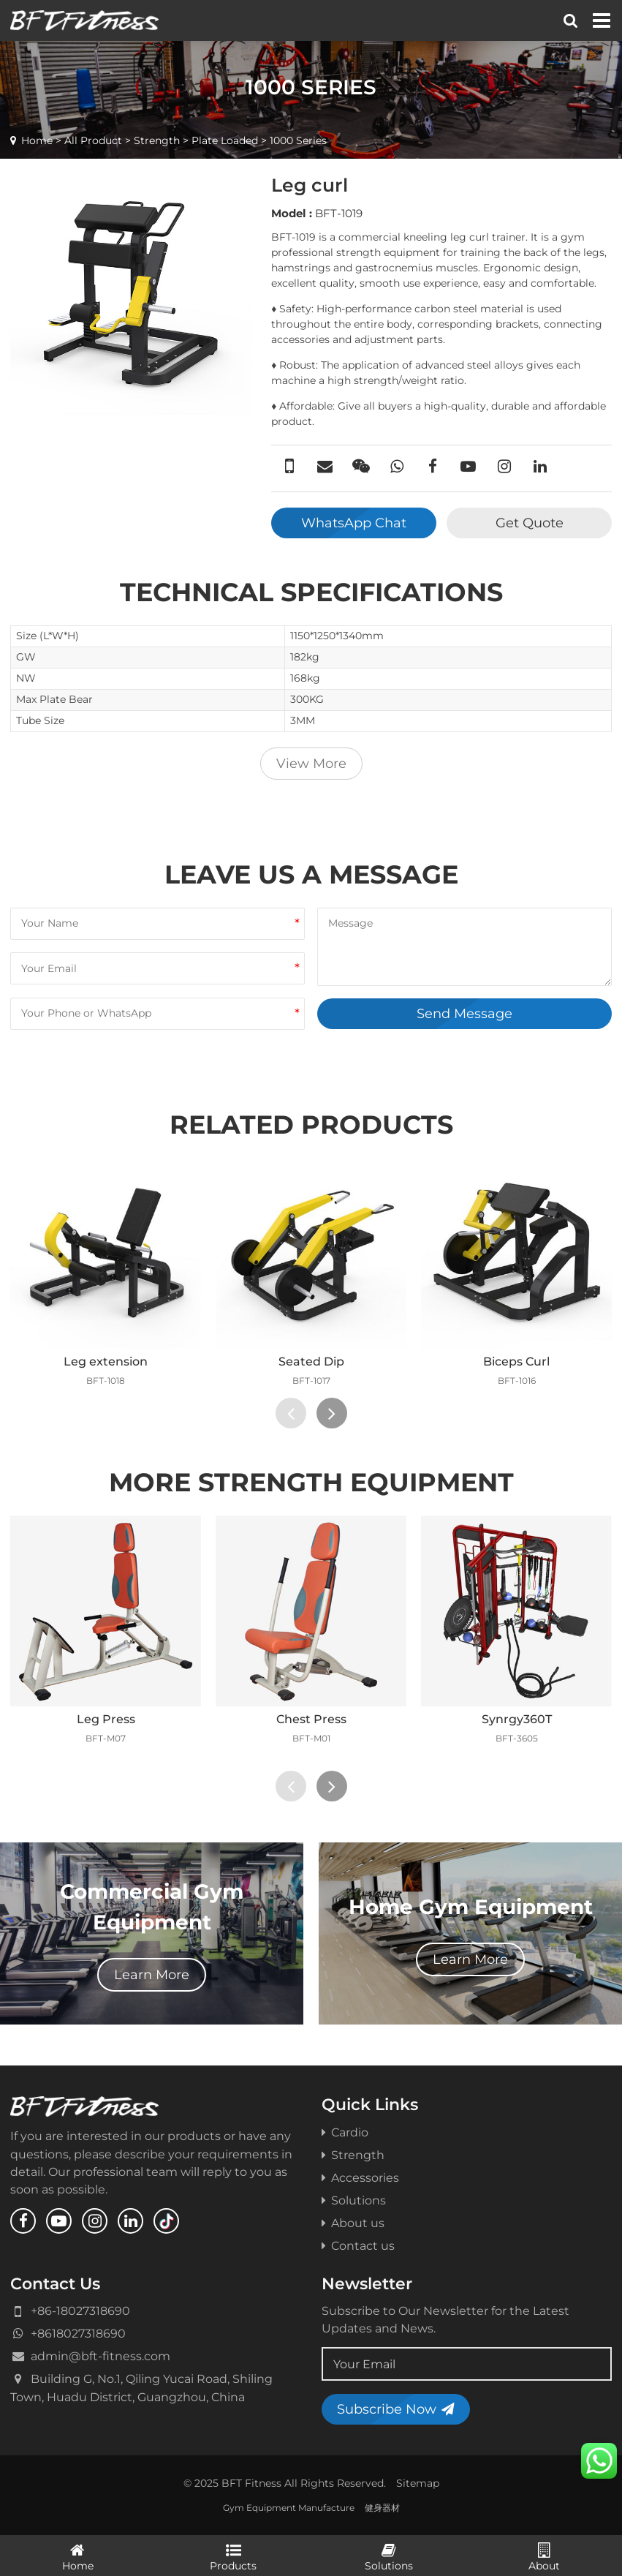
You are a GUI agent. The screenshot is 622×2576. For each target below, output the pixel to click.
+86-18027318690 (80, 2310)
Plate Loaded (224, 140)
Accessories (360, 2177)
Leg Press (106, 1718)
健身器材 (382, 2507)
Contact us (358, 2245)
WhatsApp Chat (353, 522)
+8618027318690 (78, 2333)
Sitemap (417, 2483)
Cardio (345, 2132)
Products (233, 2556)
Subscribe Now (396, 2409)
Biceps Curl (516, 1361)
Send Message (464, 1013)
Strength (157, 140)
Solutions (354, 2200)
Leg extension (106, 1361)
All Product (93, 140)
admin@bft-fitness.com (100, 2356)
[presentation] (291, 1413)
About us (353, 2222)
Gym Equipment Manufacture (288, 2507)
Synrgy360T (517, 1718)
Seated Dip (311, 1361)
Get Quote (530, 522)
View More (311, 763)
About (544, 2556)
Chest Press (311, 1718)
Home (37, 140)
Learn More (151, 1974)
